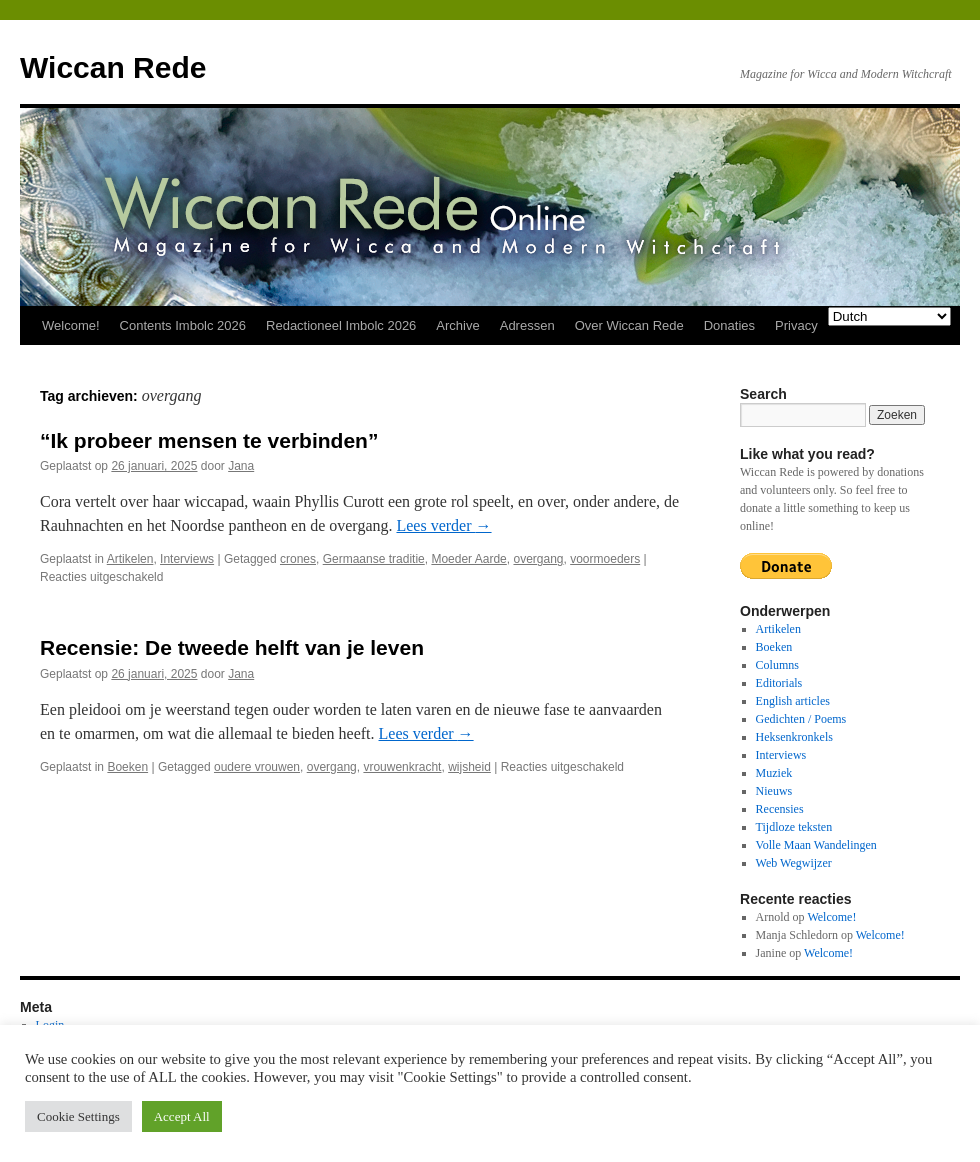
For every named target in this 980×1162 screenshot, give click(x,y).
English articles (793, 701)
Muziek (774, 773)
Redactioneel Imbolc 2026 (341, 325)
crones (298, 559)
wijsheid (469, 767)
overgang (538, 559)
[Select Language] (889, 316)
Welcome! (71, 325)
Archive (457, 325)
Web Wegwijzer (794, 863)
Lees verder (443, 525)
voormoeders (605, 559)
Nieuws (774, 791)
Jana (241, 466)
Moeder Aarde (468, 559)
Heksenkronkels (794, 737)
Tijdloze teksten (794, 827)
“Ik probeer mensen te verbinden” (209, 440)
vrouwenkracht (402, 767)
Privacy (796, 325)
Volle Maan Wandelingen (816, 845)
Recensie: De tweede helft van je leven (232, 647)
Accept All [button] (182, 1116)
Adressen (527, 325)
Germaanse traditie (374, 559)
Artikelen (130, 559)
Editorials (779, 683)
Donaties (729, 325)
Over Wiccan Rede (629, 325)
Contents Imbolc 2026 (183, 325)
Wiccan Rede (113, 67)
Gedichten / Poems (801, 719)
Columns (777, 665)
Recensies (780, 809)
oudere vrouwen (257, 767)
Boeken (127, 767)
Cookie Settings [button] (78, 1116)
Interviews (187, 559)
